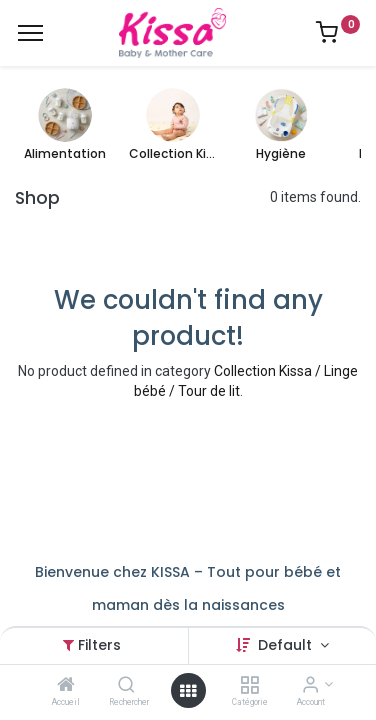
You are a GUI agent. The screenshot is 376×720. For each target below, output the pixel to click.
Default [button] (287, 645)
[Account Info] (310, 686)
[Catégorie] (249, 686)
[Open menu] (188, 691)
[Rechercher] (126, 686)
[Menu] (30, 33)
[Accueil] (66, 686)
